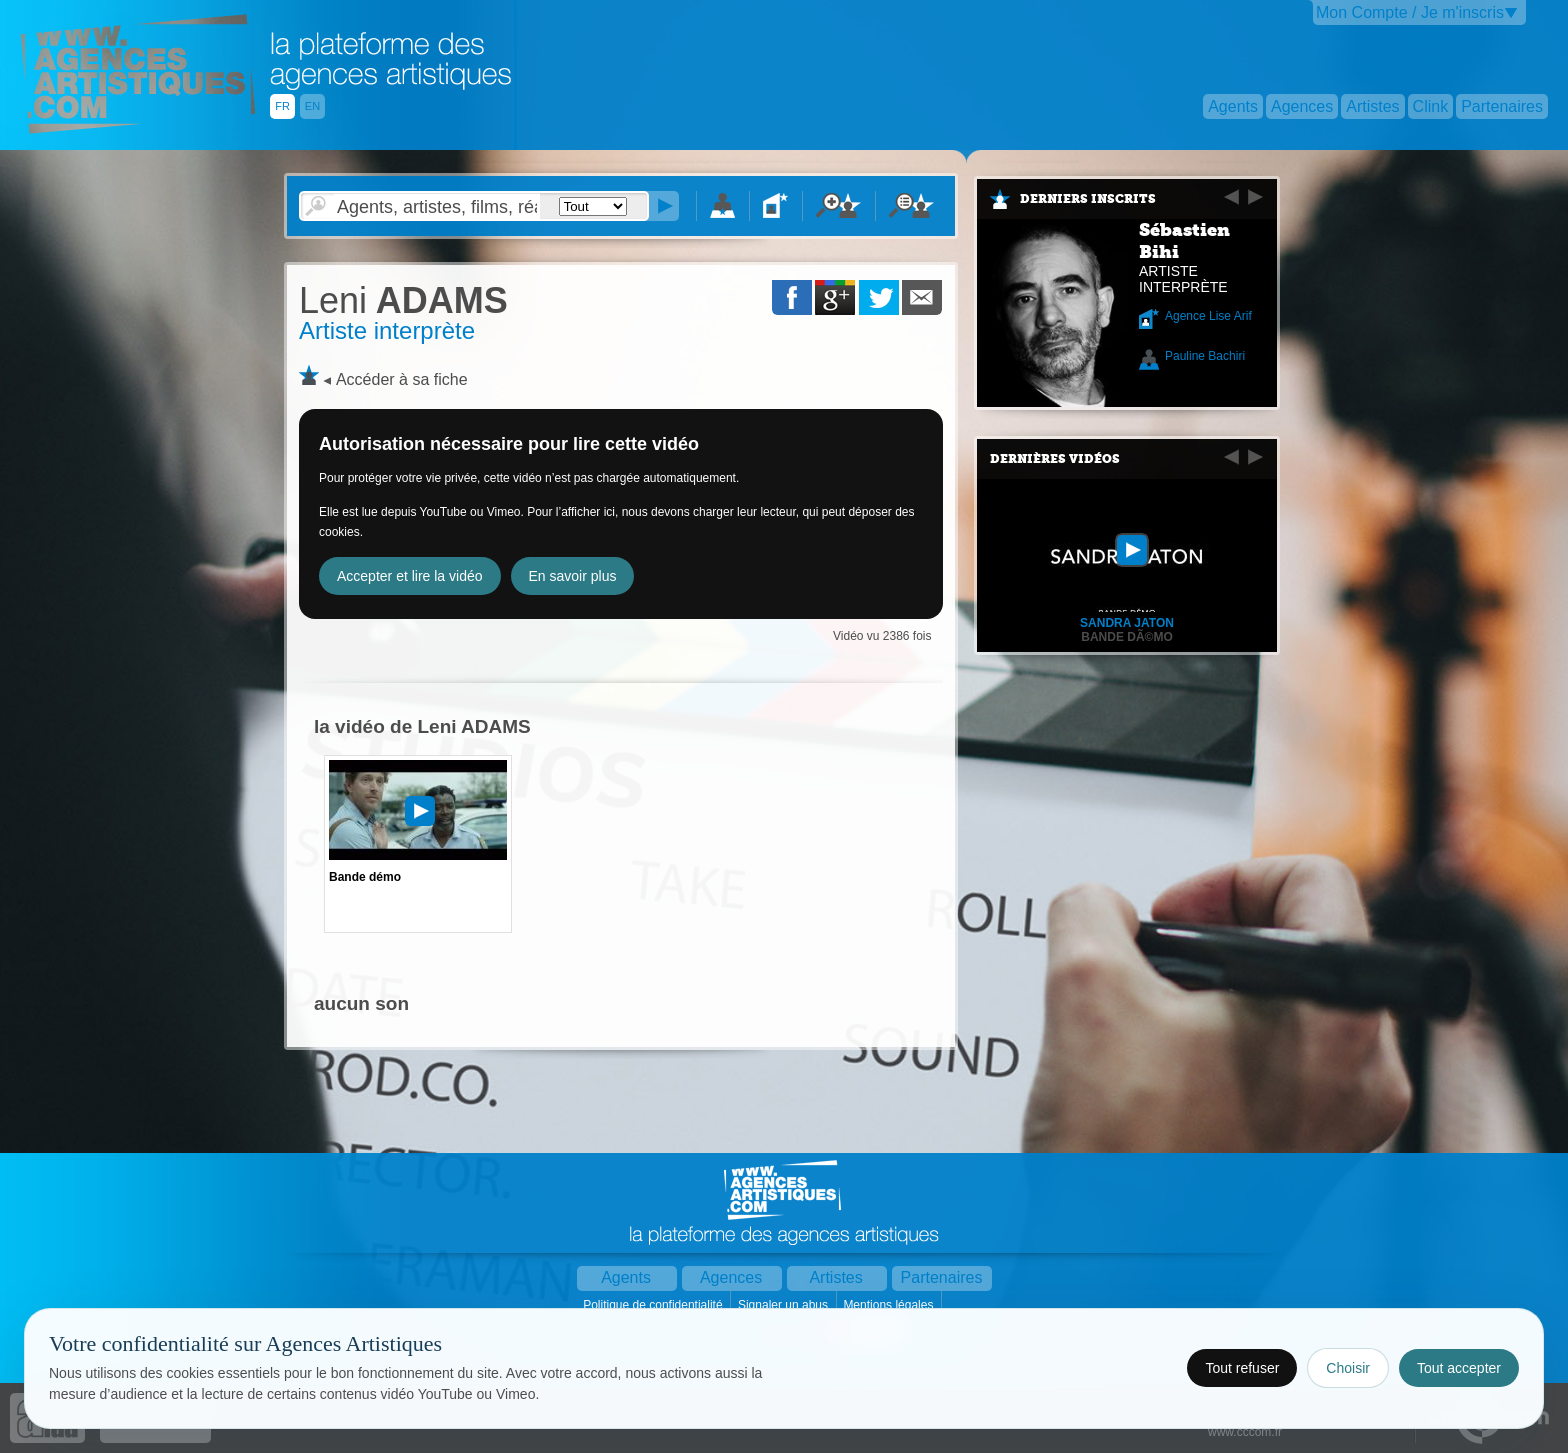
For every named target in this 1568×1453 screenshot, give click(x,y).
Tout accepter (1459, 1368)
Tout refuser (1242, 1368)
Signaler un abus (784, 1305)
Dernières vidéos (1055, 459)
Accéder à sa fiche (402, 379)
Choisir (1348, 1368)
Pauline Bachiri (1205, 356)
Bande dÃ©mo (1127, 637)
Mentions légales (889, 1305)
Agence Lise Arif (1208, 316)
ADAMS (403, 300)
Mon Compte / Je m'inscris (1410, 12)
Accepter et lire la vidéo (410, 576)
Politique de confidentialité (654, 1305)
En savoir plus (573, 576)
